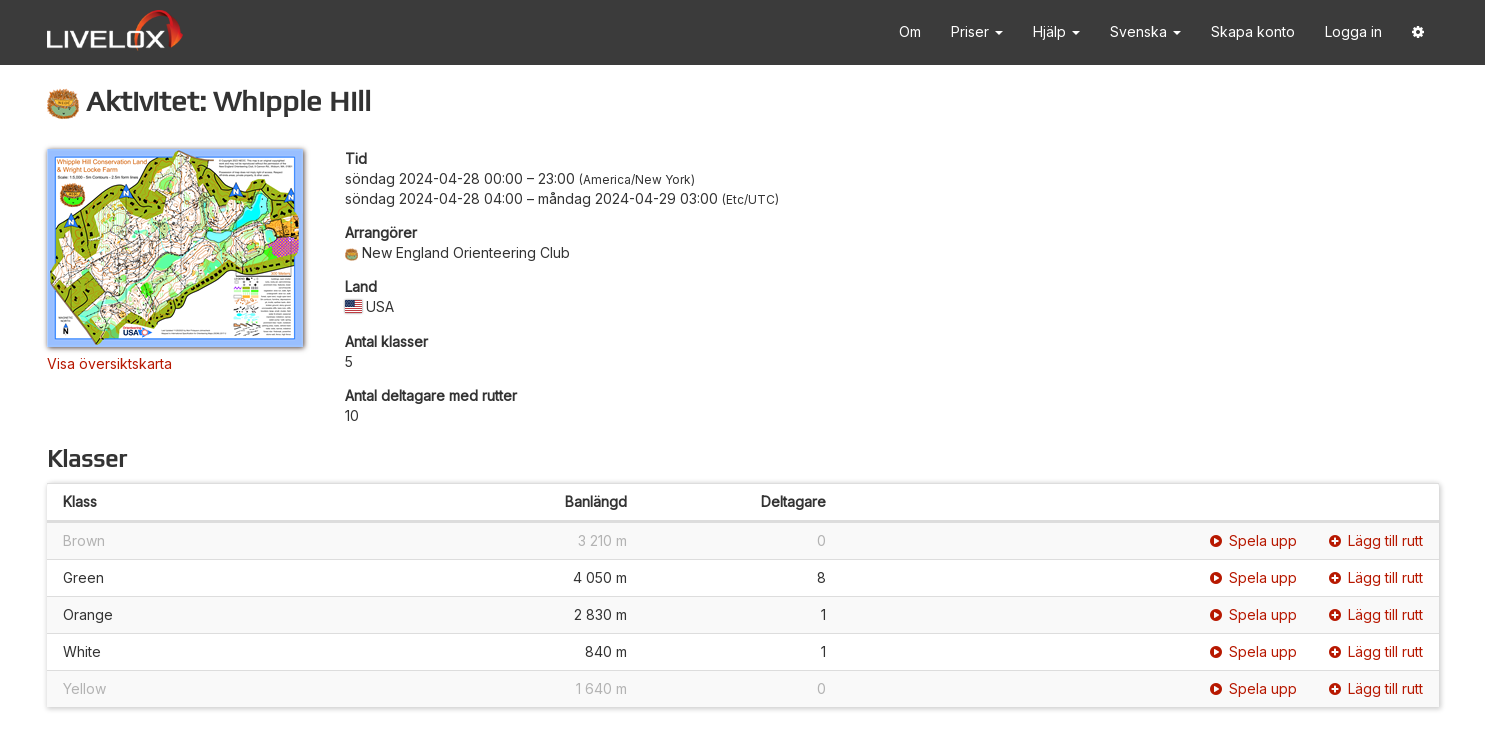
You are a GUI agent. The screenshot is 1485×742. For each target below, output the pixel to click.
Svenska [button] (1145, 31)
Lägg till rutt (1376, 540)
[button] (1418, 32)
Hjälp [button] (1056, 31)
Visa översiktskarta (109, 363)
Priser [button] (977, 31)
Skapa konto (1253, 31)
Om (910, 31)
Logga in (1353, 31)
